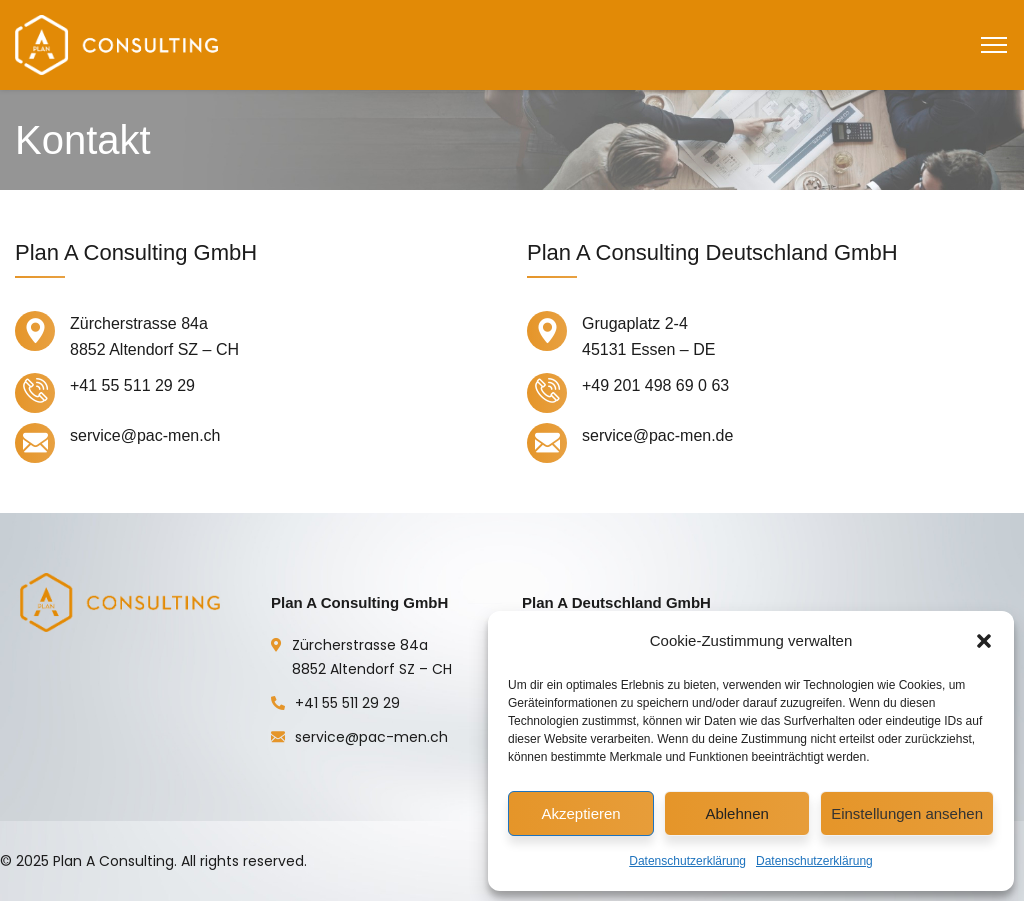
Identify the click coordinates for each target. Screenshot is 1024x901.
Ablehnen (736, 813)
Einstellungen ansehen (907, 813)
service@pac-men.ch (371, 737)
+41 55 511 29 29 (347, 703)
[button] (984, 641)
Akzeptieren (580, 813)
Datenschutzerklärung (687, 861)
